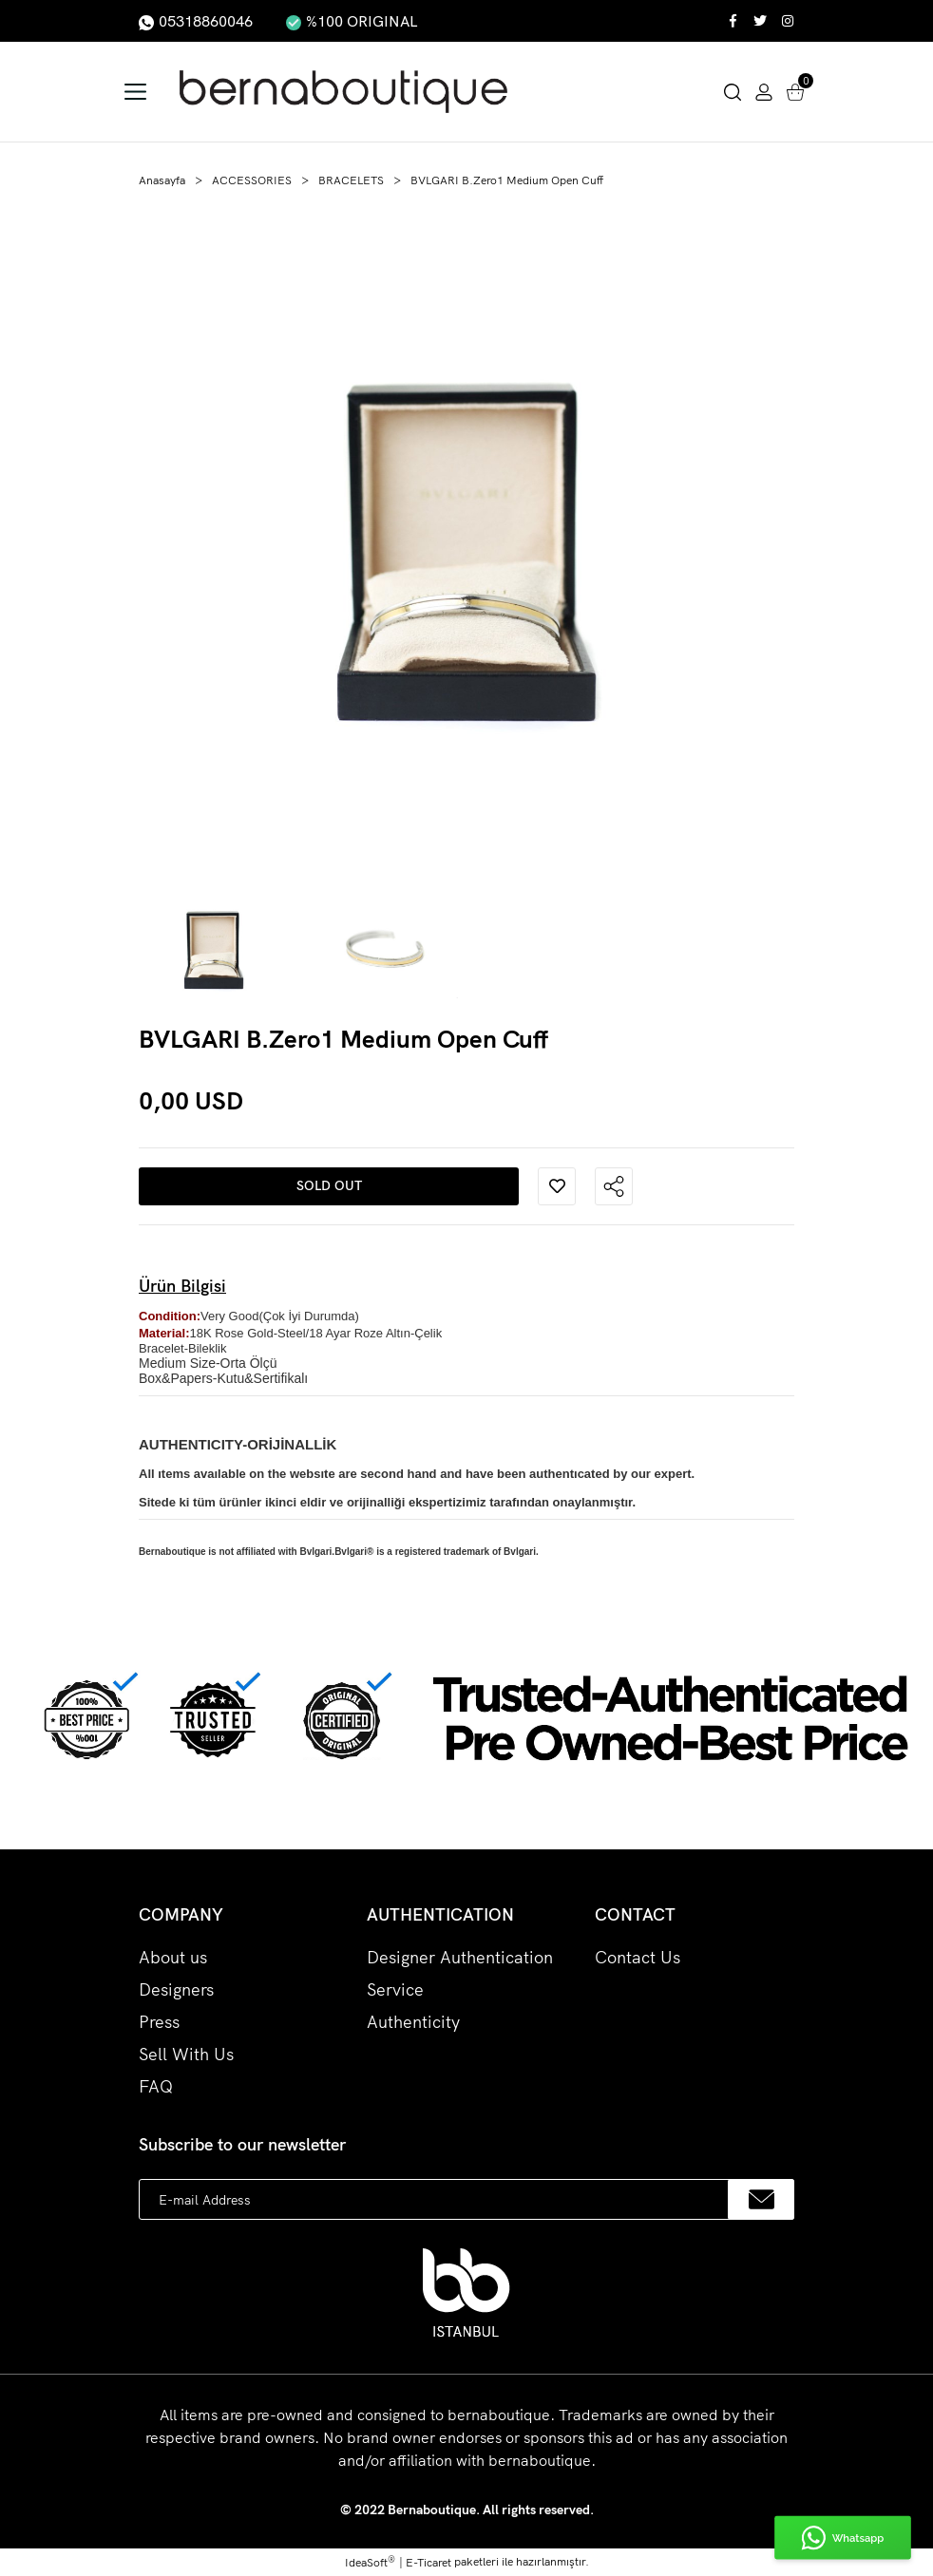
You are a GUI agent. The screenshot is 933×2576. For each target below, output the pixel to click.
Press (159, 2022)
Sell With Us (186, 2054)
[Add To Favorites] (557, 1186)
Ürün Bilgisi (182, 1286)
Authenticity (413, 2022)
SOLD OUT (329, 1185)
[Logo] (355, 91)
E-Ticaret (428, 2562)
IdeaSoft (370, 2561)
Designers (176, 1989)
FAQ (156, 2086)
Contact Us (637, 1957)
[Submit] (761, 2199)
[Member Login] (763, 91)
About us (173, 1957)
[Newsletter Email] (466, 2199)
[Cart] (795, 91)
